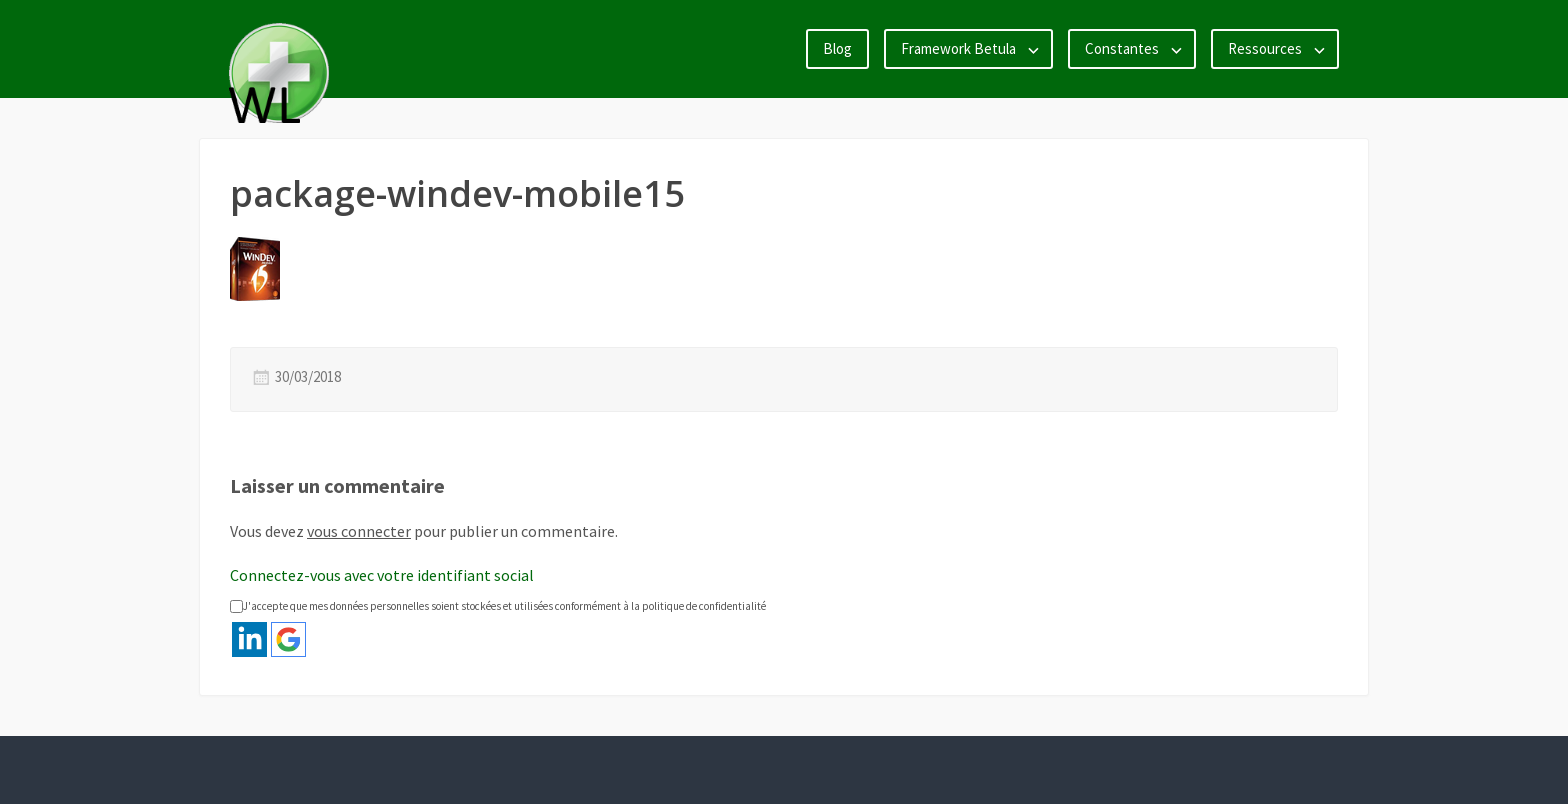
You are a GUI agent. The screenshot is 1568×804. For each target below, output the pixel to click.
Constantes (1122, 48)
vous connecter (359, 531)
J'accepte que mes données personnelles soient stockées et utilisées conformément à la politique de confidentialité (498, 606)
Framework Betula (958, 48)
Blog (837, 48)
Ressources (1265, 48)
